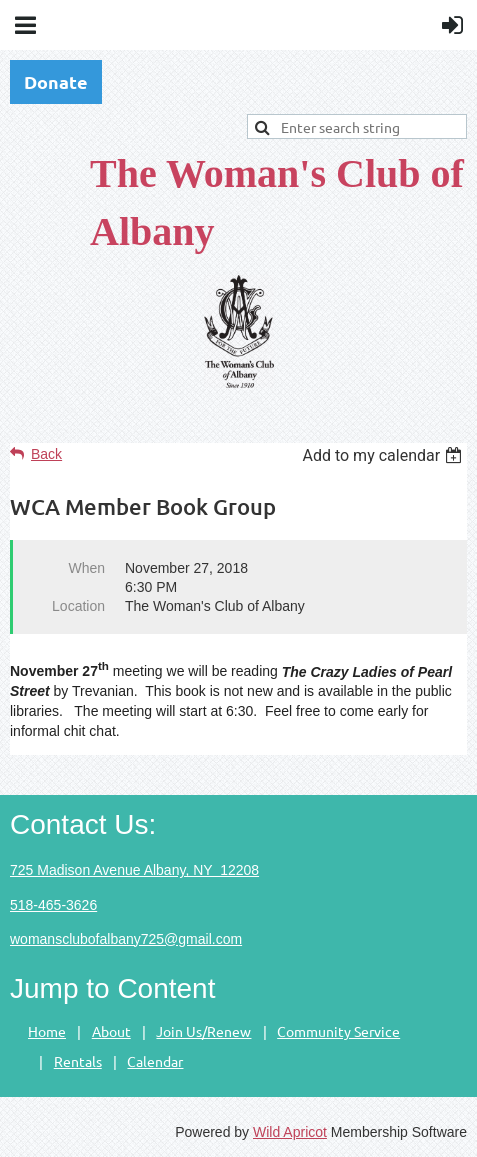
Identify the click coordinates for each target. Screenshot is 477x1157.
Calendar (155, 1061)
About (111, 1031)
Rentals (78, 1061)
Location (78, 606)
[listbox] (384, 455)
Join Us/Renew (203, 1031)
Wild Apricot (290, 1132)
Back (46, 454)
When (86, 568)
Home (47, 1031)
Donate (56, 81)
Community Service (338, 1031)
